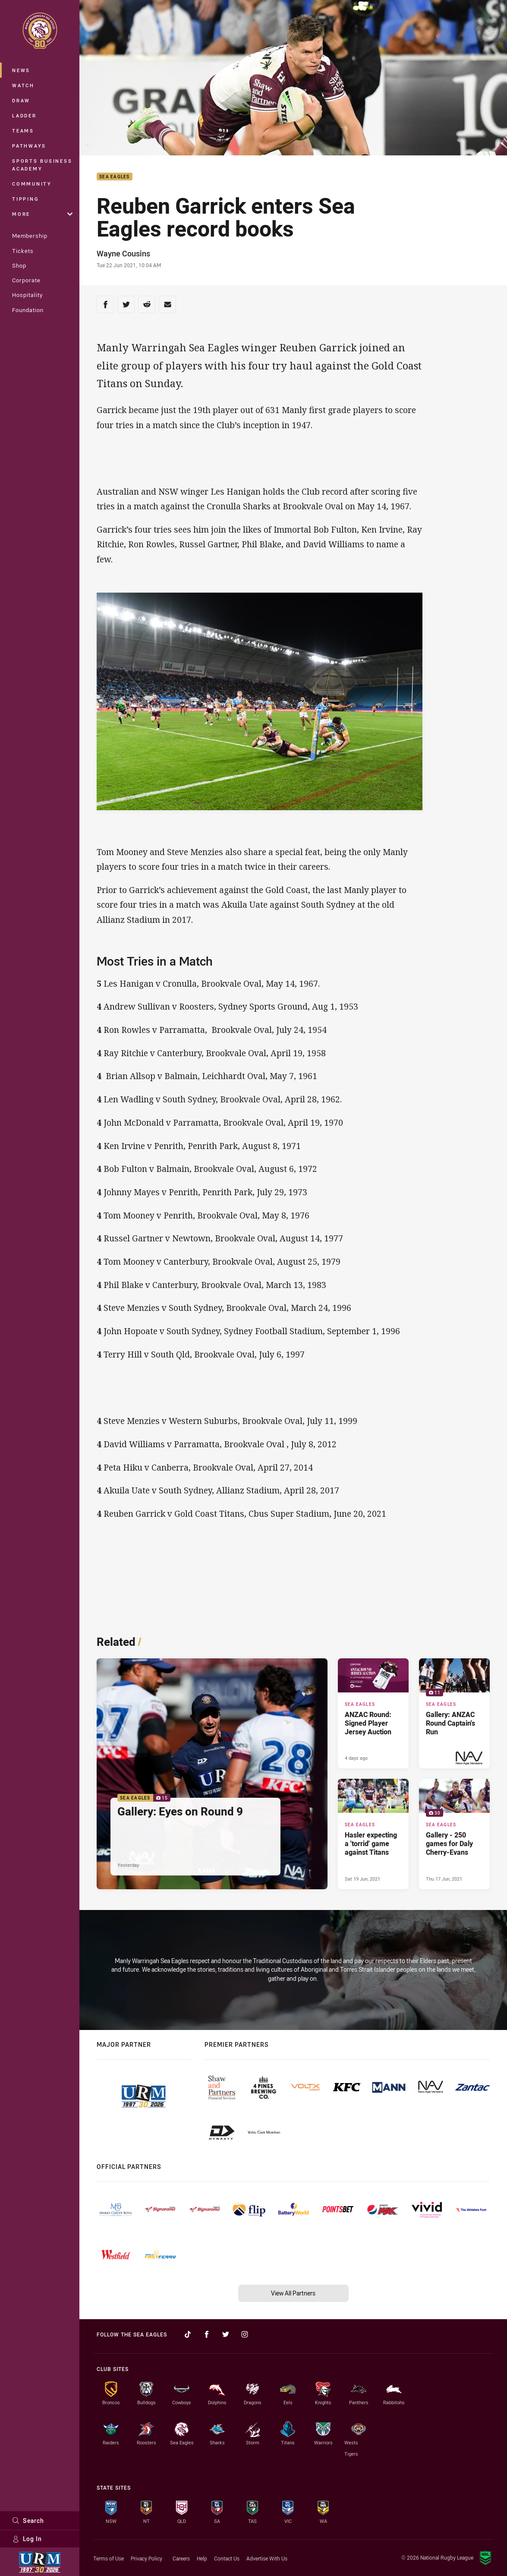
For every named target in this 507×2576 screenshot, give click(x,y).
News (21, 70)
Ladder (24, 115)
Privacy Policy (146, 2558)
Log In (27, 2539)
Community (32, 183)
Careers (181, 2558)
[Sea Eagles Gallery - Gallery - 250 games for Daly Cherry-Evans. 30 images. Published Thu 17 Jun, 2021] (454, 1834)
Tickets (23, 251)
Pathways (29, 145)
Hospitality (27, 295)
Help (202, 2558)
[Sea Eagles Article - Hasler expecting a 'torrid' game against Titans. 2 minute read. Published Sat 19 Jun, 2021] (373, 1834)
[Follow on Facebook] (206, 2334)
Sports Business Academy (42, 165)
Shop (19, 265)
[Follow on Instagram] (244, 2334)
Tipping (25, 199)
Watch (23, 85)
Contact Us (226, 2558)
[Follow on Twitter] (225, 2334)
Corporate (26, 280)
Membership (29, 236)
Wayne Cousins (123, 253)
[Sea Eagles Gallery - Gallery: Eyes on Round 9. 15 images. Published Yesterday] (212, 1773)
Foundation (28, 310)
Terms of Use (108, 2558)
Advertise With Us (266, 2558)
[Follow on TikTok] (187, 2334)
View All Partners (293, 2293)
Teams (23, 130)
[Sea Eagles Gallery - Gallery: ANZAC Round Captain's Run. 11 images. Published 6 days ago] (454, 1713)
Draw (21, 100)
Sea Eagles (114, 177)
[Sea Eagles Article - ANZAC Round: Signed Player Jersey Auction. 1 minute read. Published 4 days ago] (373, 1713)
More (42, 214)
